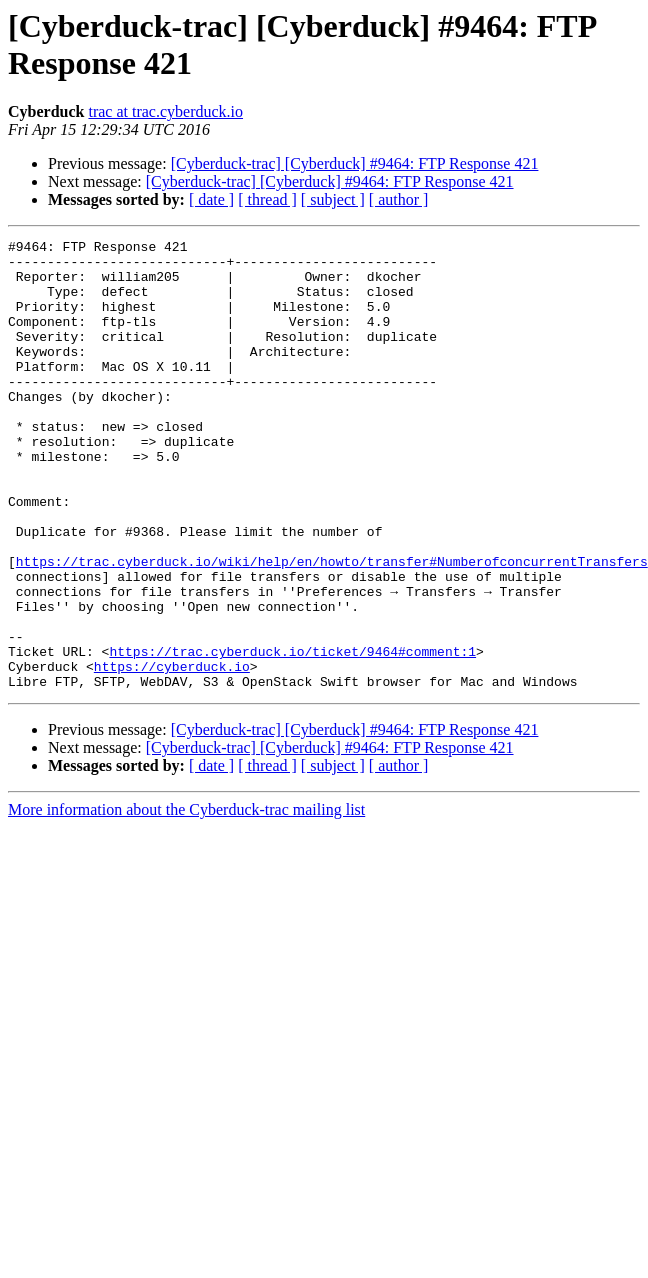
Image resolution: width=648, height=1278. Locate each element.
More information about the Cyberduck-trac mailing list (186, 899)
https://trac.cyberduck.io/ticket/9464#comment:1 (292, 735)
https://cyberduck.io (172, 753)
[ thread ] (267, 199)
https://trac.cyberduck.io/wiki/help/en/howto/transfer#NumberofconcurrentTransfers (332, 627)
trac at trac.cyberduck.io (165, 111)
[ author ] (399, 199)
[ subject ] (333, 199)
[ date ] (211, 199)
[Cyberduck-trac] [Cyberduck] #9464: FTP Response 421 (355, 163)
